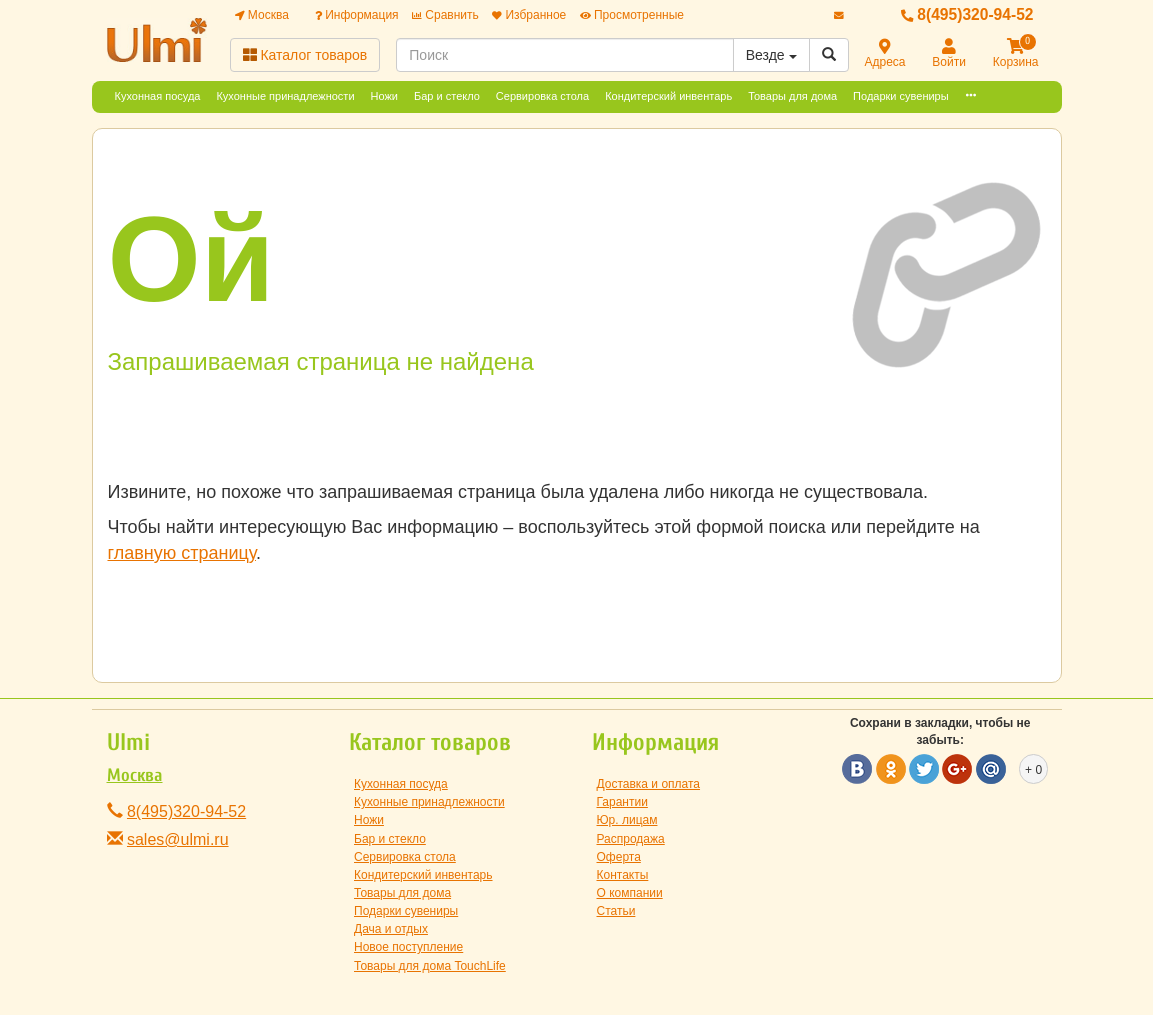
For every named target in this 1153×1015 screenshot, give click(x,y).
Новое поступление (408, 947)
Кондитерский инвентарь (668, 96)
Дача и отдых (391, 929)
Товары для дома (792, 96)
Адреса (885, 54)
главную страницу (182, 553)
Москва (262, 15)
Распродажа (631, 839)
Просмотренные (632, 15)
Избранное (529, 15)
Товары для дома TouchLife (430, 966)
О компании (630, 893)
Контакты (623, 875)
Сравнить (445, 15)
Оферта (619, 857)
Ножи (384, 96)
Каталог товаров (305, 55)
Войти (949, 54)
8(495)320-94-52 (967, 14)
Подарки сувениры (901, 96)
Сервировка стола (542, 96)
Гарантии (622, 802)
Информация (357, 15)
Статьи (616, 911)
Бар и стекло (447, 96)
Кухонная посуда (158, 96)
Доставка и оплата (649, 784)
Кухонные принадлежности (285, 96)
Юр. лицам (627, 820)
